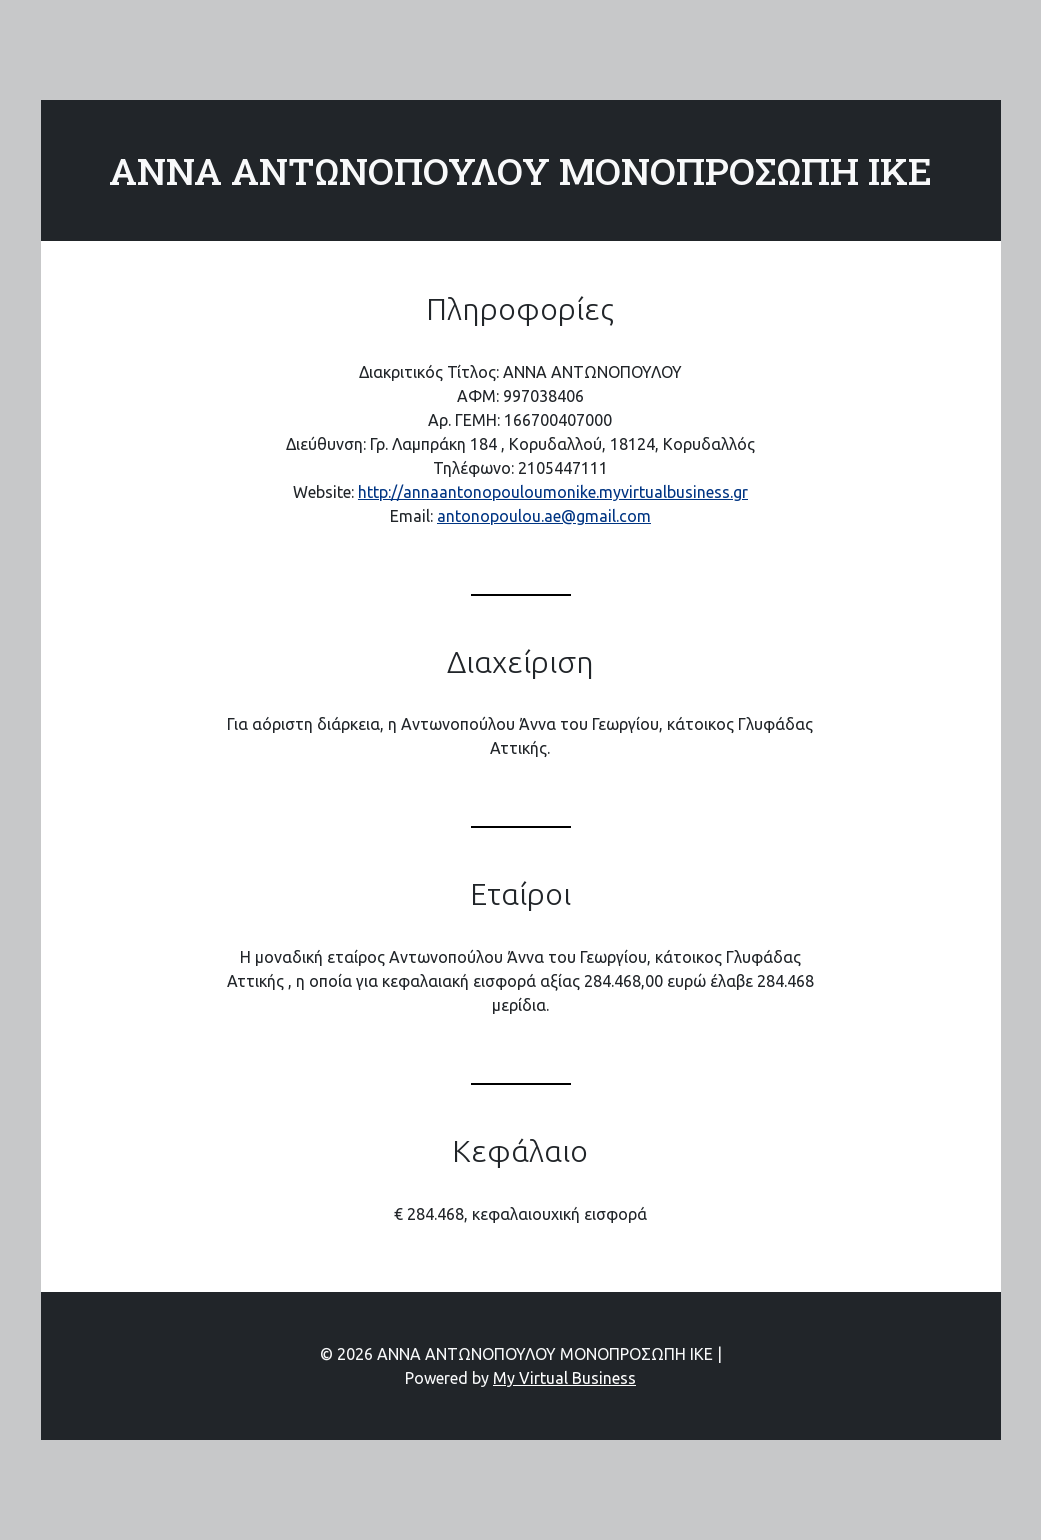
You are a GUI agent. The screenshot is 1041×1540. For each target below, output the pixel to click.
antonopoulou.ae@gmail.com (544, 516)
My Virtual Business (564, 1378)
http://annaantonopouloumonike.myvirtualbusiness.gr (553, 492)
